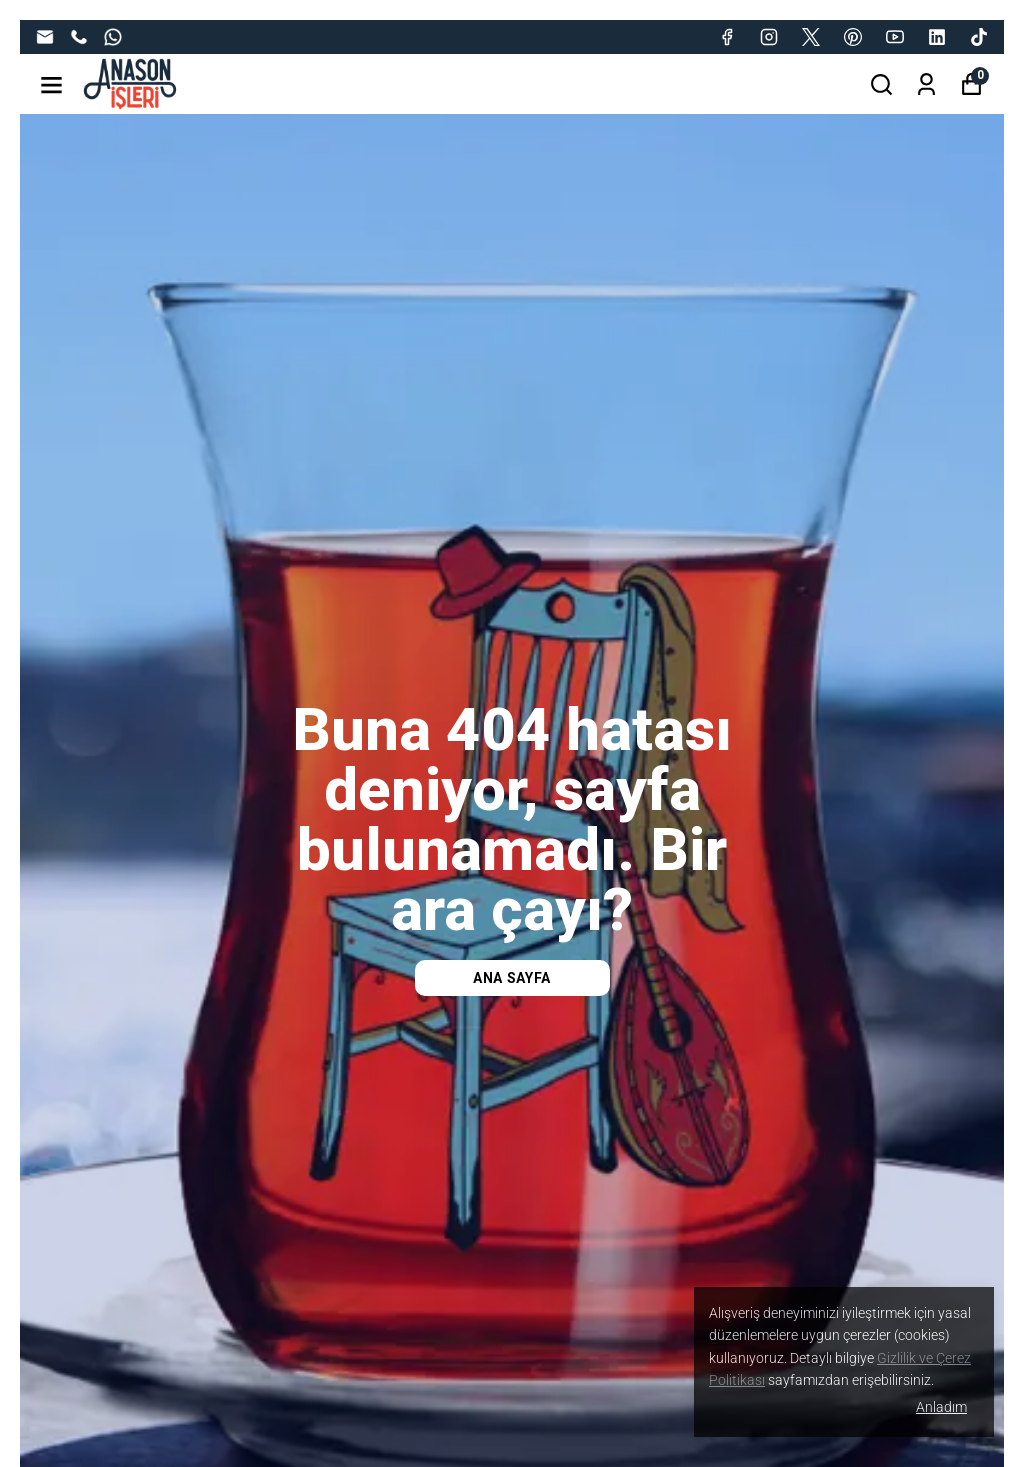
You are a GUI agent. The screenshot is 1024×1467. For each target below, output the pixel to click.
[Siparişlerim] (926, 84)
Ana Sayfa (512, 978)
